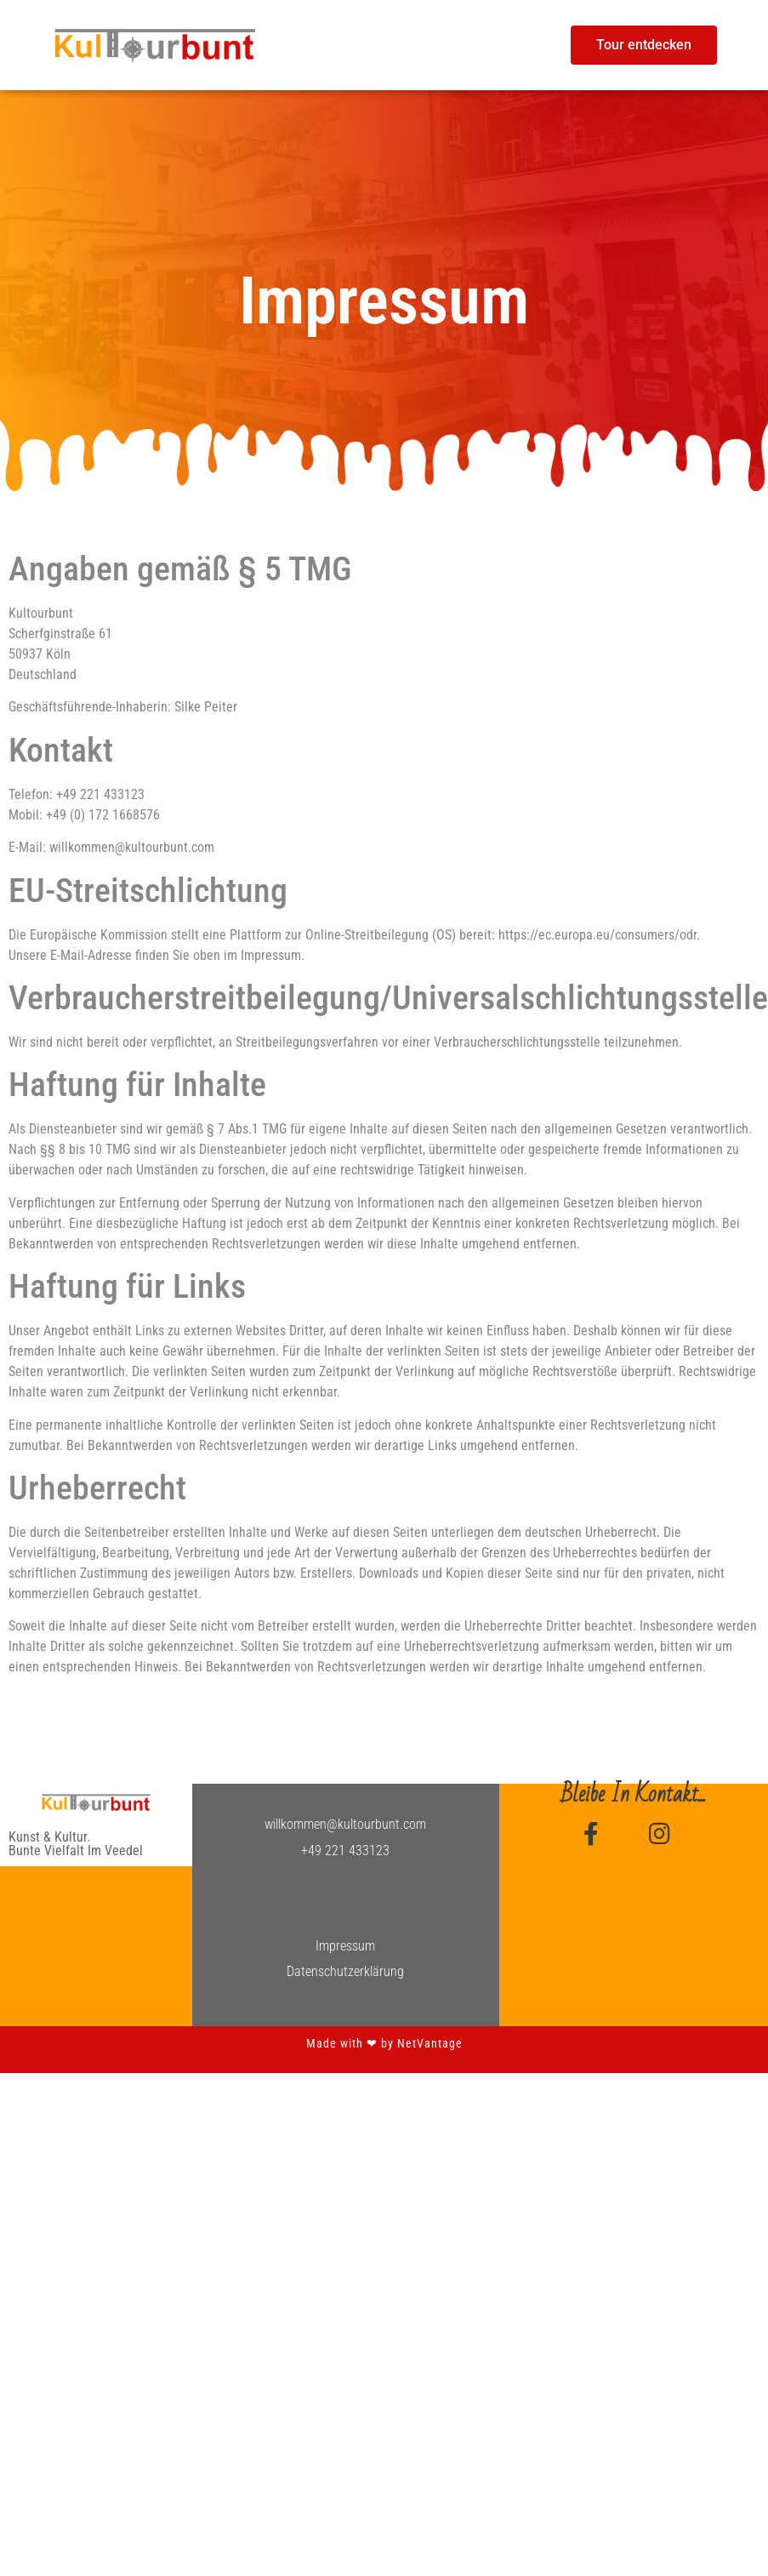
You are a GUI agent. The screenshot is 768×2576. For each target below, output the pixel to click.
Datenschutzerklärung (345, 1971)
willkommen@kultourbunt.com (345, 1824)
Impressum (345, 1946)
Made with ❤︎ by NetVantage (384, 2043)
